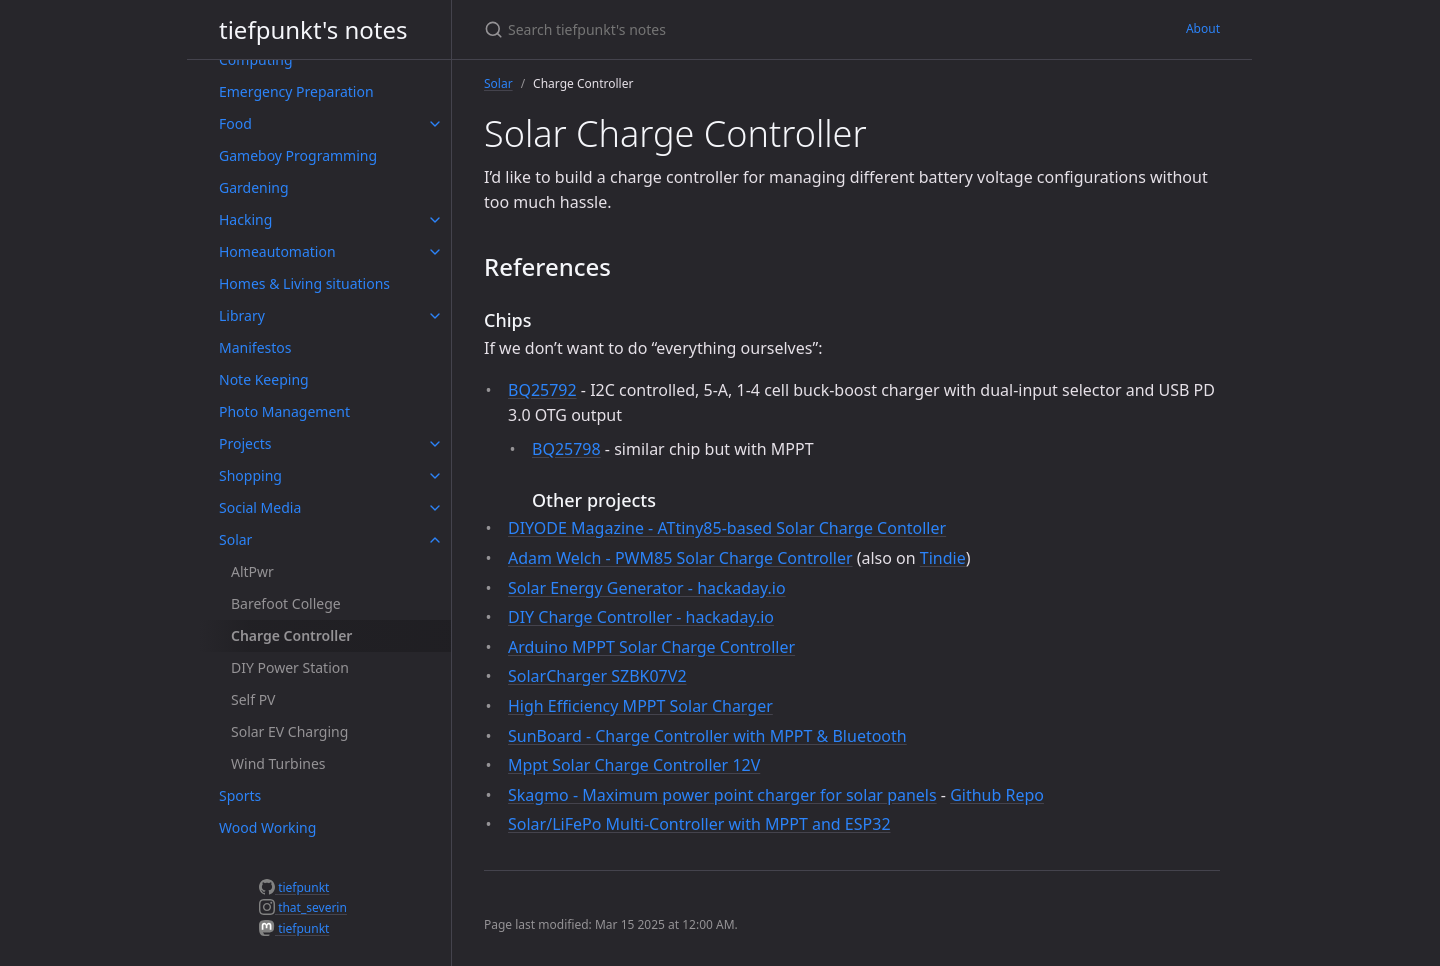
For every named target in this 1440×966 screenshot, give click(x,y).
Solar (235, 539)
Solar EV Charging (289, 731)
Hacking (245, 219)
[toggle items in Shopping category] (435, 476)
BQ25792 (542, 390)
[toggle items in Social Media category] (435, 508)
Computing (256, 59)
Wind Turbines (278, 763)
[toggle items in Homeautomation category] (435, 252)
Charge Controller (291, 635)
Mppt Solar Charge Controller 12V (634, 765)
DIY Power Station (290, 667)
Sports (240, 795)
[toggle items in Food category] (435, 124)
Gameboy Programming (298, 155)
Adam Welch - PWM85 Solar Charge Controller (680, 558)
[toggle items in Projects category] (435, 444)
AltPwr (252, 571)
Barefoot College (286, 603)
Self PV (253, 699)
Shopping (250, 475)
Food (235, 123)
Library (242, 315)
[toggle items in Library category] (435, 316)
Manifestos (255, 347)
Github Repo (997, 795)
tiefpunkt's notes (313, 29)
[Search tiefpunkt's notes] (720, 29)
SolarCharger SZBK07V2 (597, 676)
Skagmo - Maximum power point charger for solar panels (722, 795)
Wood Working (267, 827)
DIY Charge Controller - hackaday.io (641, 617)
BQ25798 (566, 449)
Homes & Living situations (304, 283)
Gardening (254, 187)
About (1203, 28)
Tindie (943, 558)
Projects (245, 443)
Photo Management (284, 411)
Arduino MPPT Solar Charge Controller (651, 647)
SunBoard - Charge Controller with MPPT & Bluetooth (707, 736)
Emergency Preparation (296, 91)
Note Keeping (264, 379)
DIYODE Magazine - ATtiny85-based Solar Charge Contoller (727, 528)
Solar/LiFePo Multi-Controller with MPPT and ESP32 (699, 824)
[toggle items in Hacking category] (435, 220)
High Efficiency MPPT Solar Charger (640, 706)
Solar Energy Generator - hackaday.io (647, 588)
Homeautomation (277, 251)
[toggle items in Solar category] (435, 540)
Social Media (260, 507)
